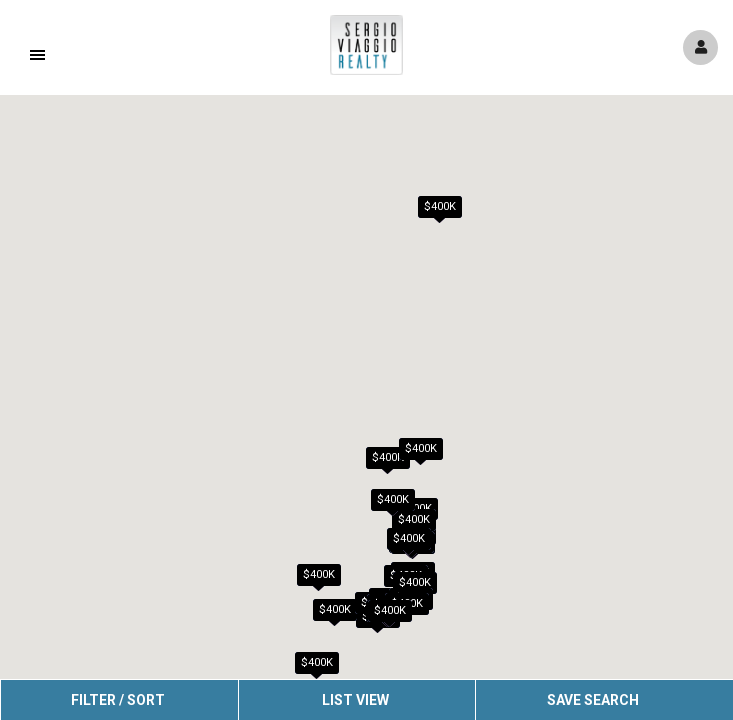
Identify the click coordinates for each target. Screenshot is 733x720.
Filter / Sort (118, 700)
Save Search (593, 700)
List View (355, 700)
